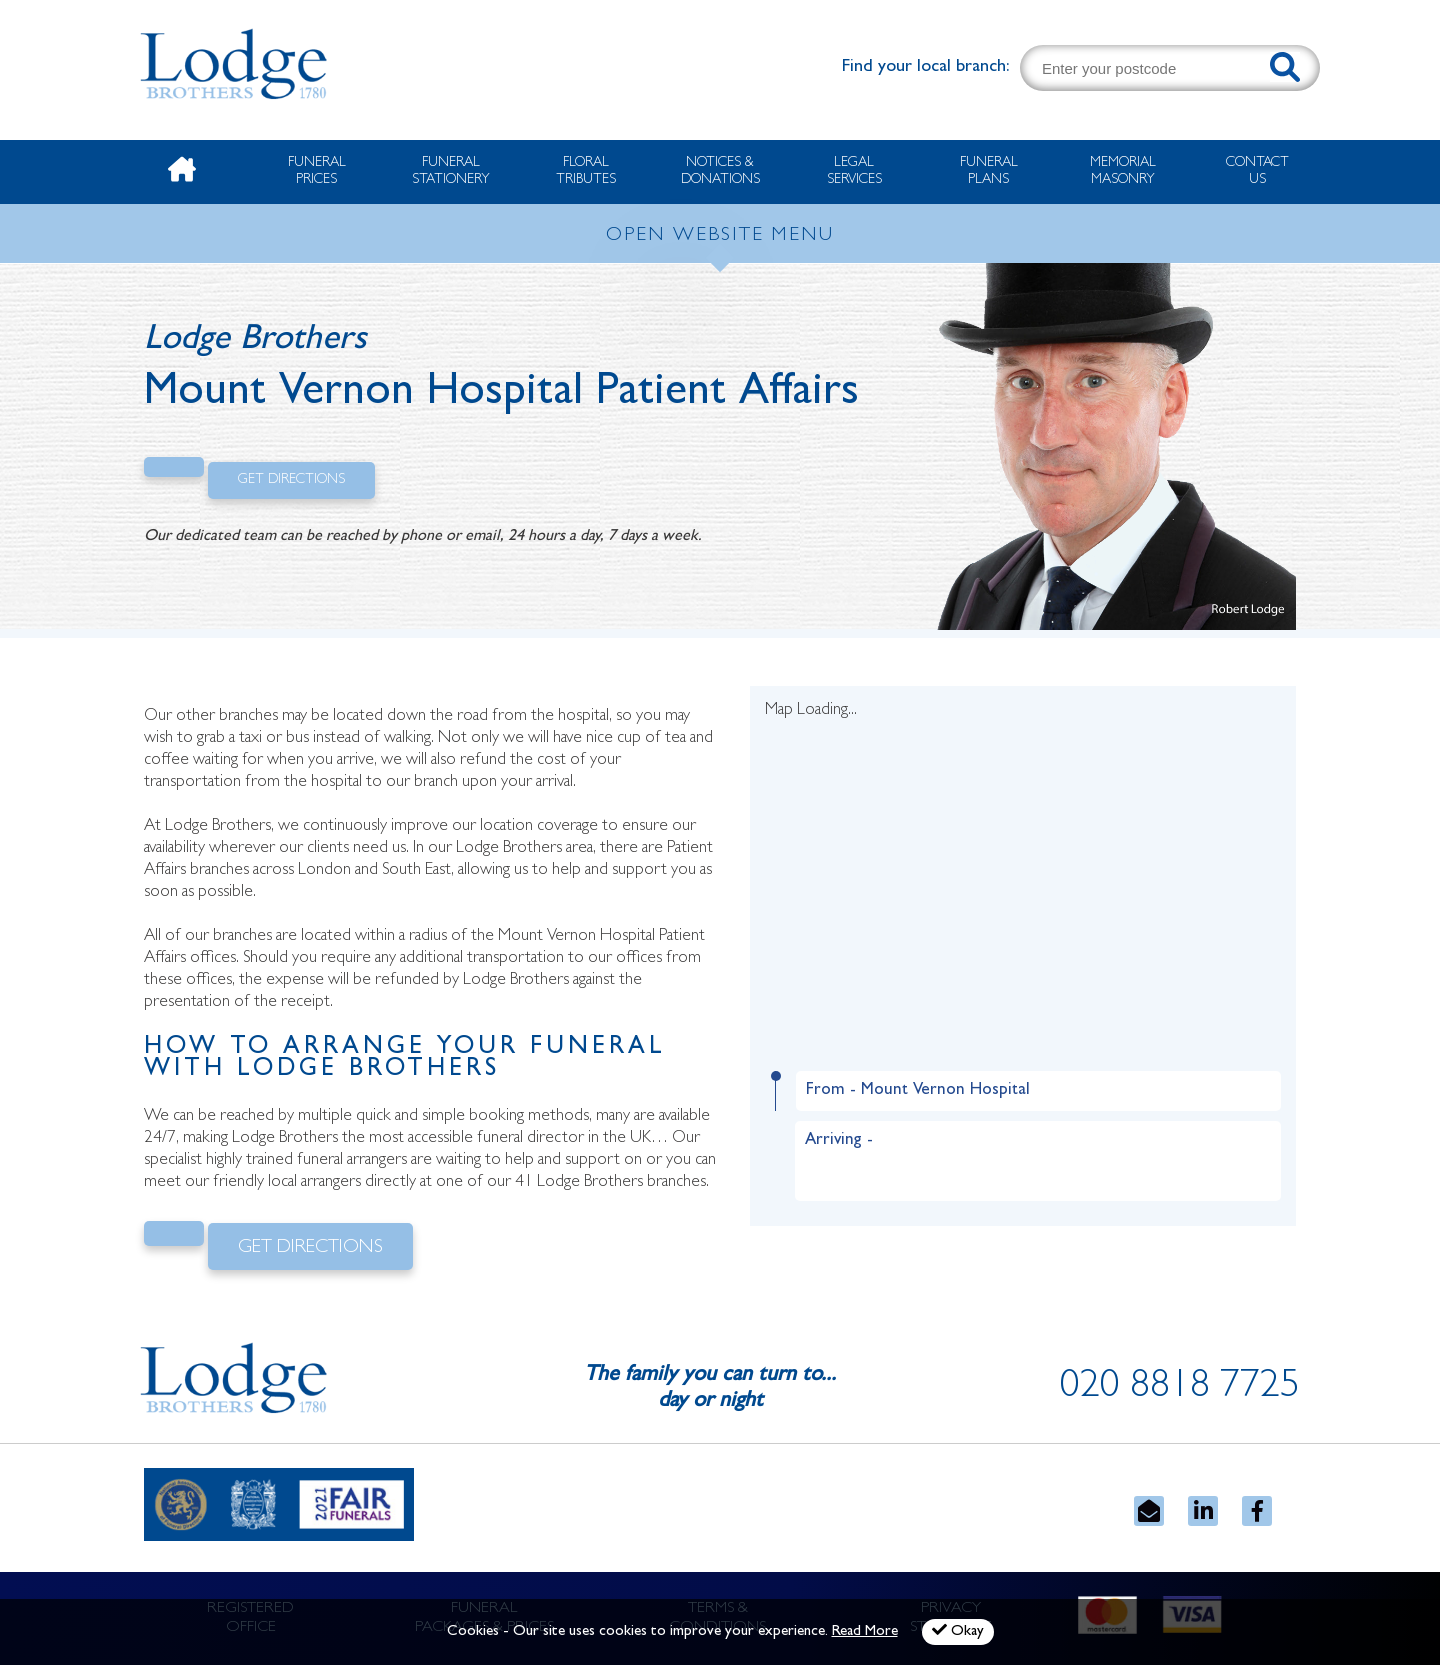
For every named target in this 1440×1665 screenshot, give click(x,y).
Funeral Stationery (451, 171)
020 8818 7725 (1180, 1389)
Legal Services (854, 171)
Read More (865, 1632)
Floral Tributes (586, 171)
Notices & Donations (720, 171)
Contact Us (1257, 171)
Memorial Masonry (1123, 171)
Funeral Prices (317, 171)
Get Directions (291, 480)
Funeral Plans (989, 171)
